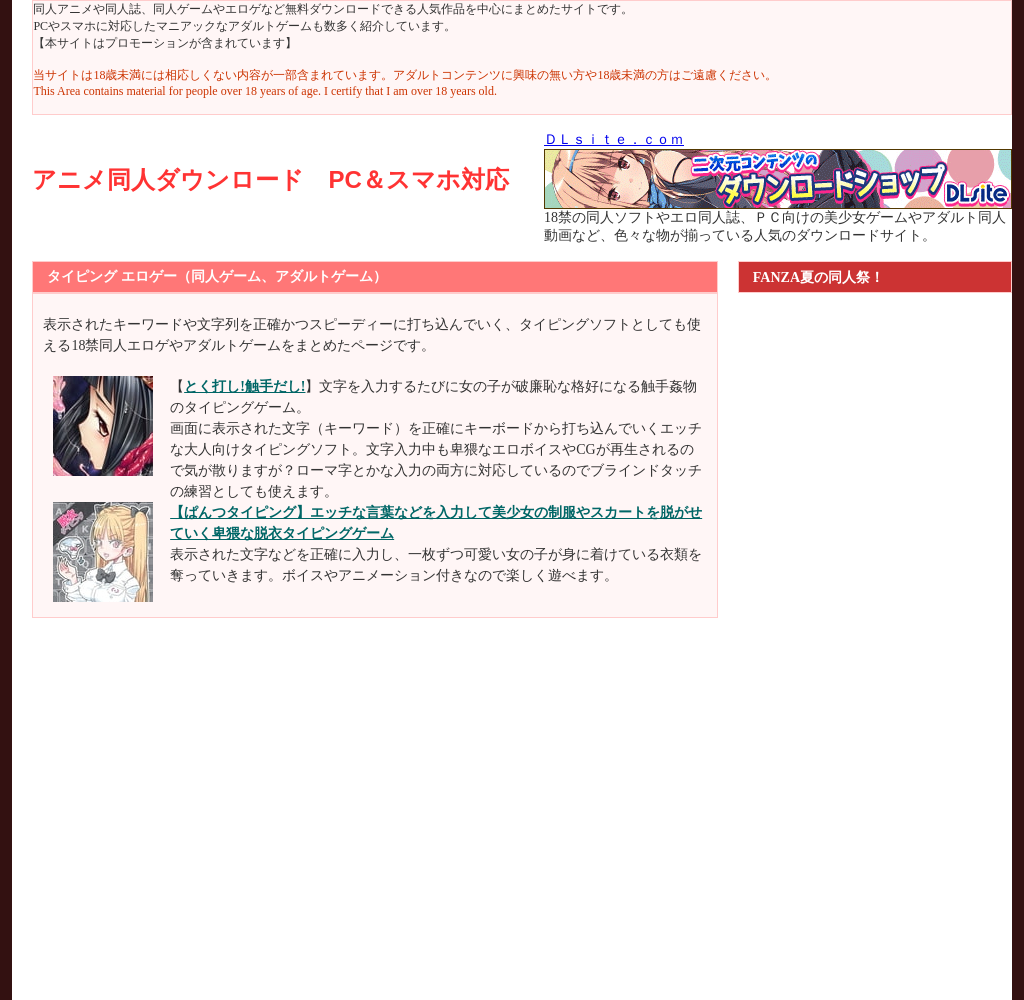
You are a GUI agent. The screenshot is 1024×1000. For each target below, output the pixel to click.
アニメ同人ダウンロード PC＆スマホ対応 (270, 179)
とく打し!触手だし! (244, 386)
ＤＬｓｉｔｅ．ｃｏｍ (614, 139)
